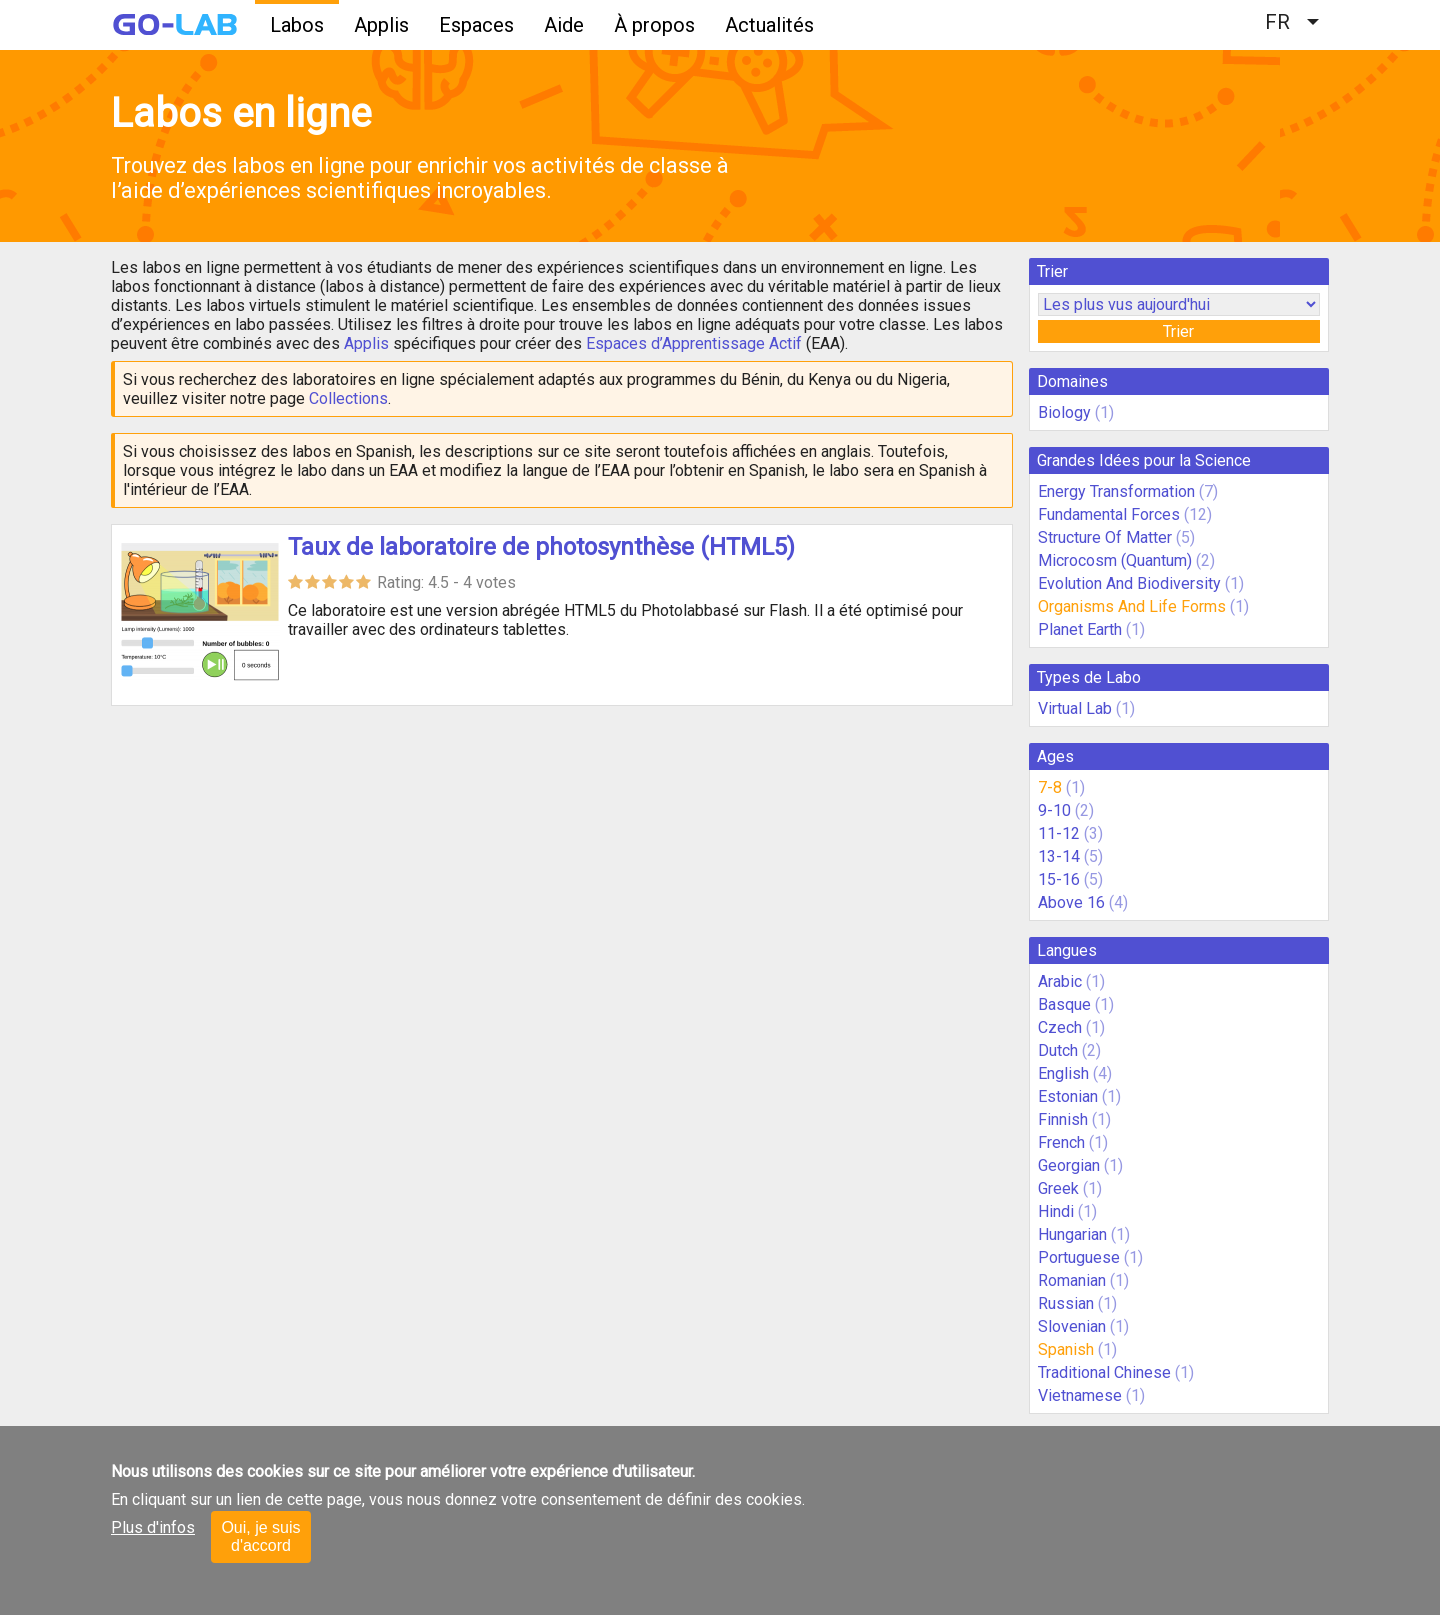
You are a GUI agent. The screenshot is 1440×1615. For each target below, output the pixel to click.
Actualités (769, 25)
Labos (297, 25)
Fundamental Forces (1109, 514)
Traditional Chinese (1104, 1372)
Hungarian (1072, 1234)
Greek (1058, 1188)
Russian (1066, 1303)
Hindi (1056, 1211)
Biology (1064, 412)
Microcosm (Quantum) (1115, 560)
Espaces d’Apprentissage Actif (694, 343)
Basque (1064, 1004)
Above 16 (1071, 902)
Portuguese (1079, 1257)
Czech (1060, 1027)
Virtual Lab (1075, 708)
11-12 (1059, 833)
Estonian (1068, 1096)
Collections (348, 398)
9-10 (1054, 810)
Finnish (1063, 1119)
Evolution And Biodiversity (1129, 583)
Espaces (476, 25)
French (1061, 1142)
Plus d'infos (153, 1527)
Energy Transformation (1116, 491)
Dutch (1058, 1050)
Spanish (1066, 1349)
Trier (1178, 331)
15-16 (1059, 879)
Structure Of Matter (1105, 537)
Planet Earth (1080, 629)
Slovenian (1072, 1326)
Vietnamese (1080, 1395)
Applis (381, 25)
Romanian (1072, 1280)
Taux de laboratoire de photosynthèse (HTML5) (541, 547)
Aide (564, 25)
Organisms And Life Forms (1132, 606)
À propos (654, 25)
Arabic (1060, 981)
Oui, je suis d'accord (260, 1536)
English (1063, 1073)
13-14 (1059, 856)
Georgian (1069, 1165)
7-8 (1050, 787)
